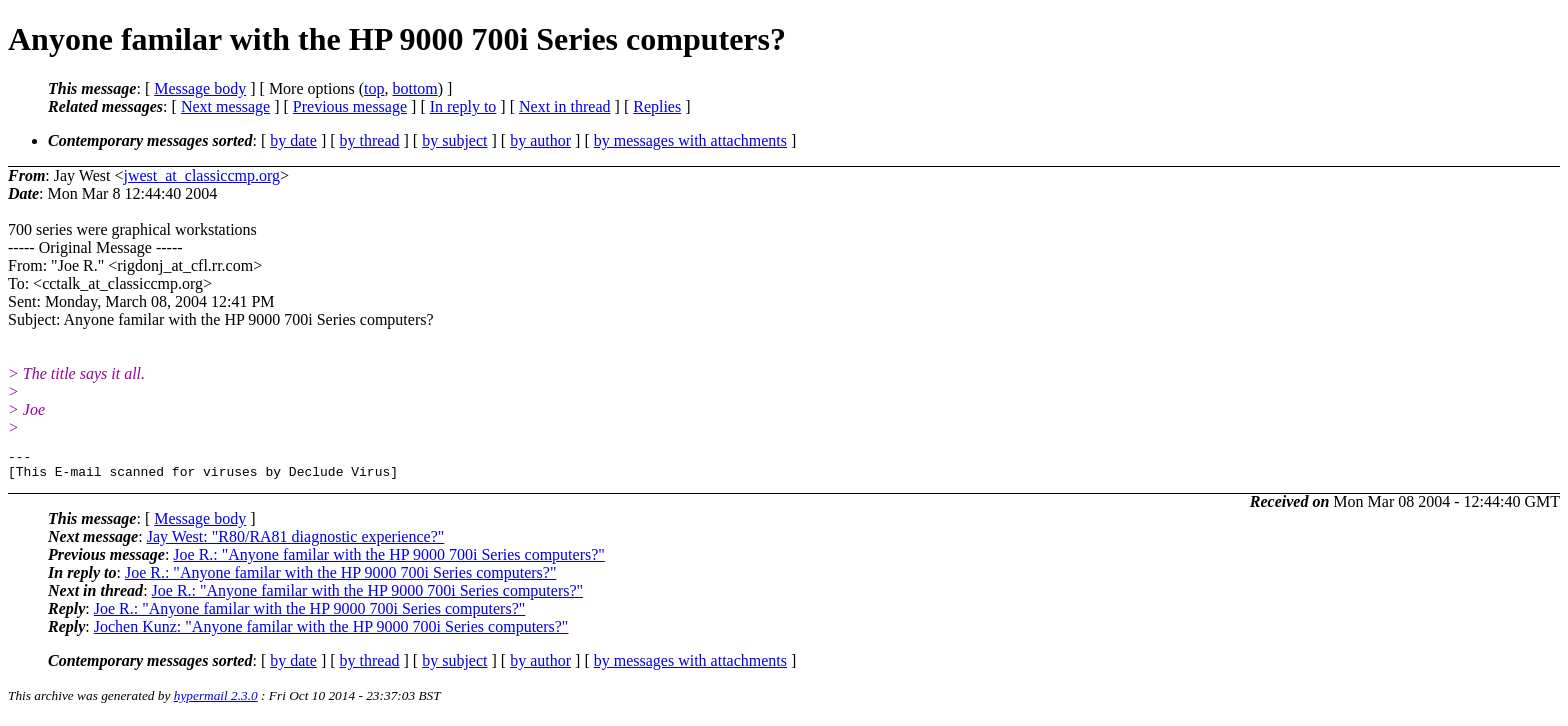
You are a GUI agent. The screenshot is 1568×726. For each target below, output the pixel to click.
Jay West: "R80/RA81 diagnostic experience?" (296, 542)
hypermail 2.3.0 (216, 701)
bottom (414, 88)
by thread (370, 140)
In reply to (463, 106)
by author (540, 140)
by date (293, 140)
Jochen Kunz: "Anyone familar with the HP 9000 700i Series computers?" (331, 632)
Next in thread (565, 106)
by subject (454, 140)
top (374, 88)
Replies (657, 106)
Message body (200, 88)
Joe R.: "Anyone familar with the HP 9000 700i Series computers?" (389, 560)
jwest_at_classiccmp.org (201, 175)
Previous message (350, 106)
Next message (225, 106)
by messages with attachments (690, 140)
